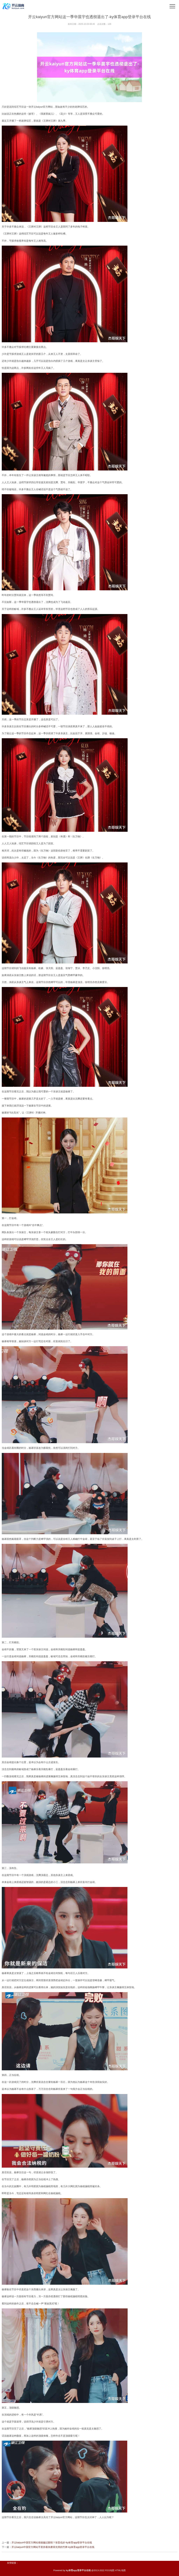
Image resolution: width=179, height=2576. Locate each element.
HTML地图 (120, 2570)
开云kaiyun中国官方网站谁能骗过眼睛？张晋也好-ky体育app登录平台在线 (52, 2542)
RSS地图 (109, 2570)
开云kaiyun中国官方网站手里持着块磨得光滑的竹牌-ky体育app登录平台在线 (53, 2547)
